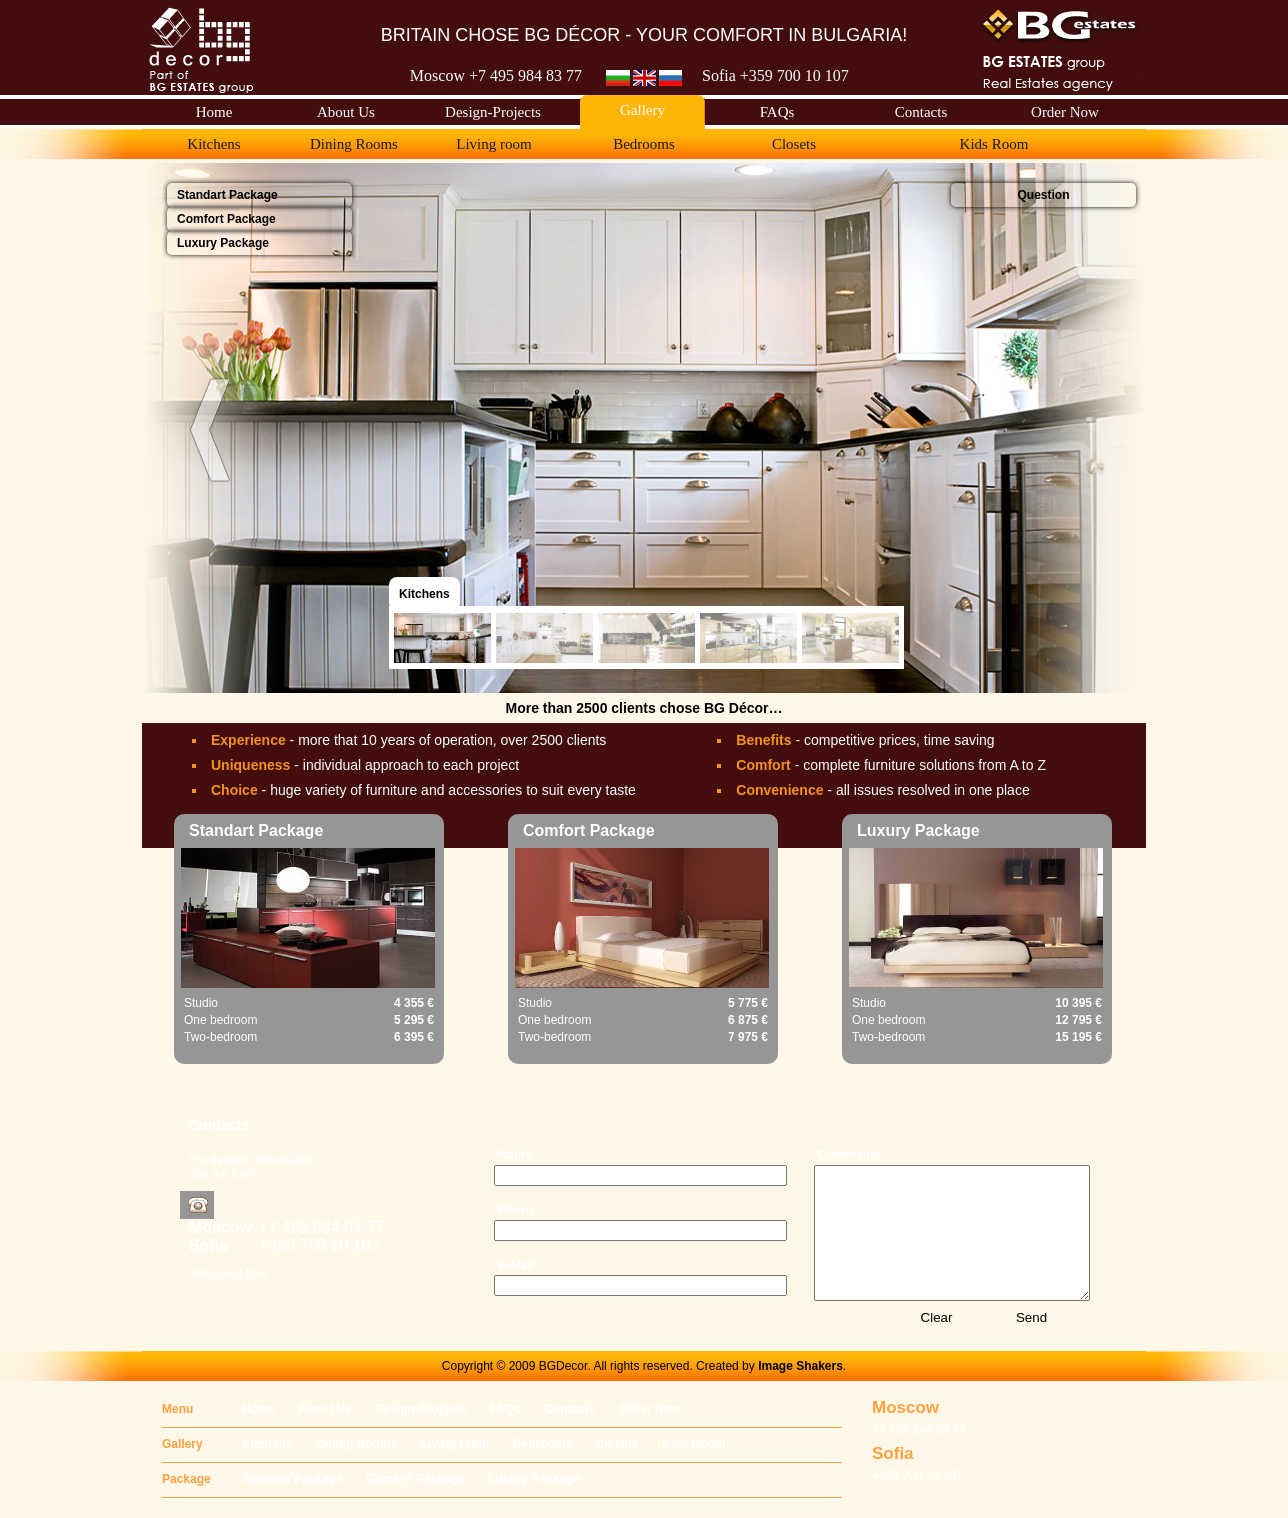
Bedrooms (542, 1444)
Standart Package (292, 1479)
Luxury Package (534, 1479)
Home (258, 1409)
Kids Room (693, 1444)
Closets (616, 1444)
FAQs (505, 1409)
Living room (455, 1444)
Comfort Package (415, 1479)
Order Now (649, 1409)
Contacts (569, 1409)
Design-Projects (420, 1409)
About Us (324, 1409)
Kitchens (267, 1444)
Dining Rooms (356, 1444)
